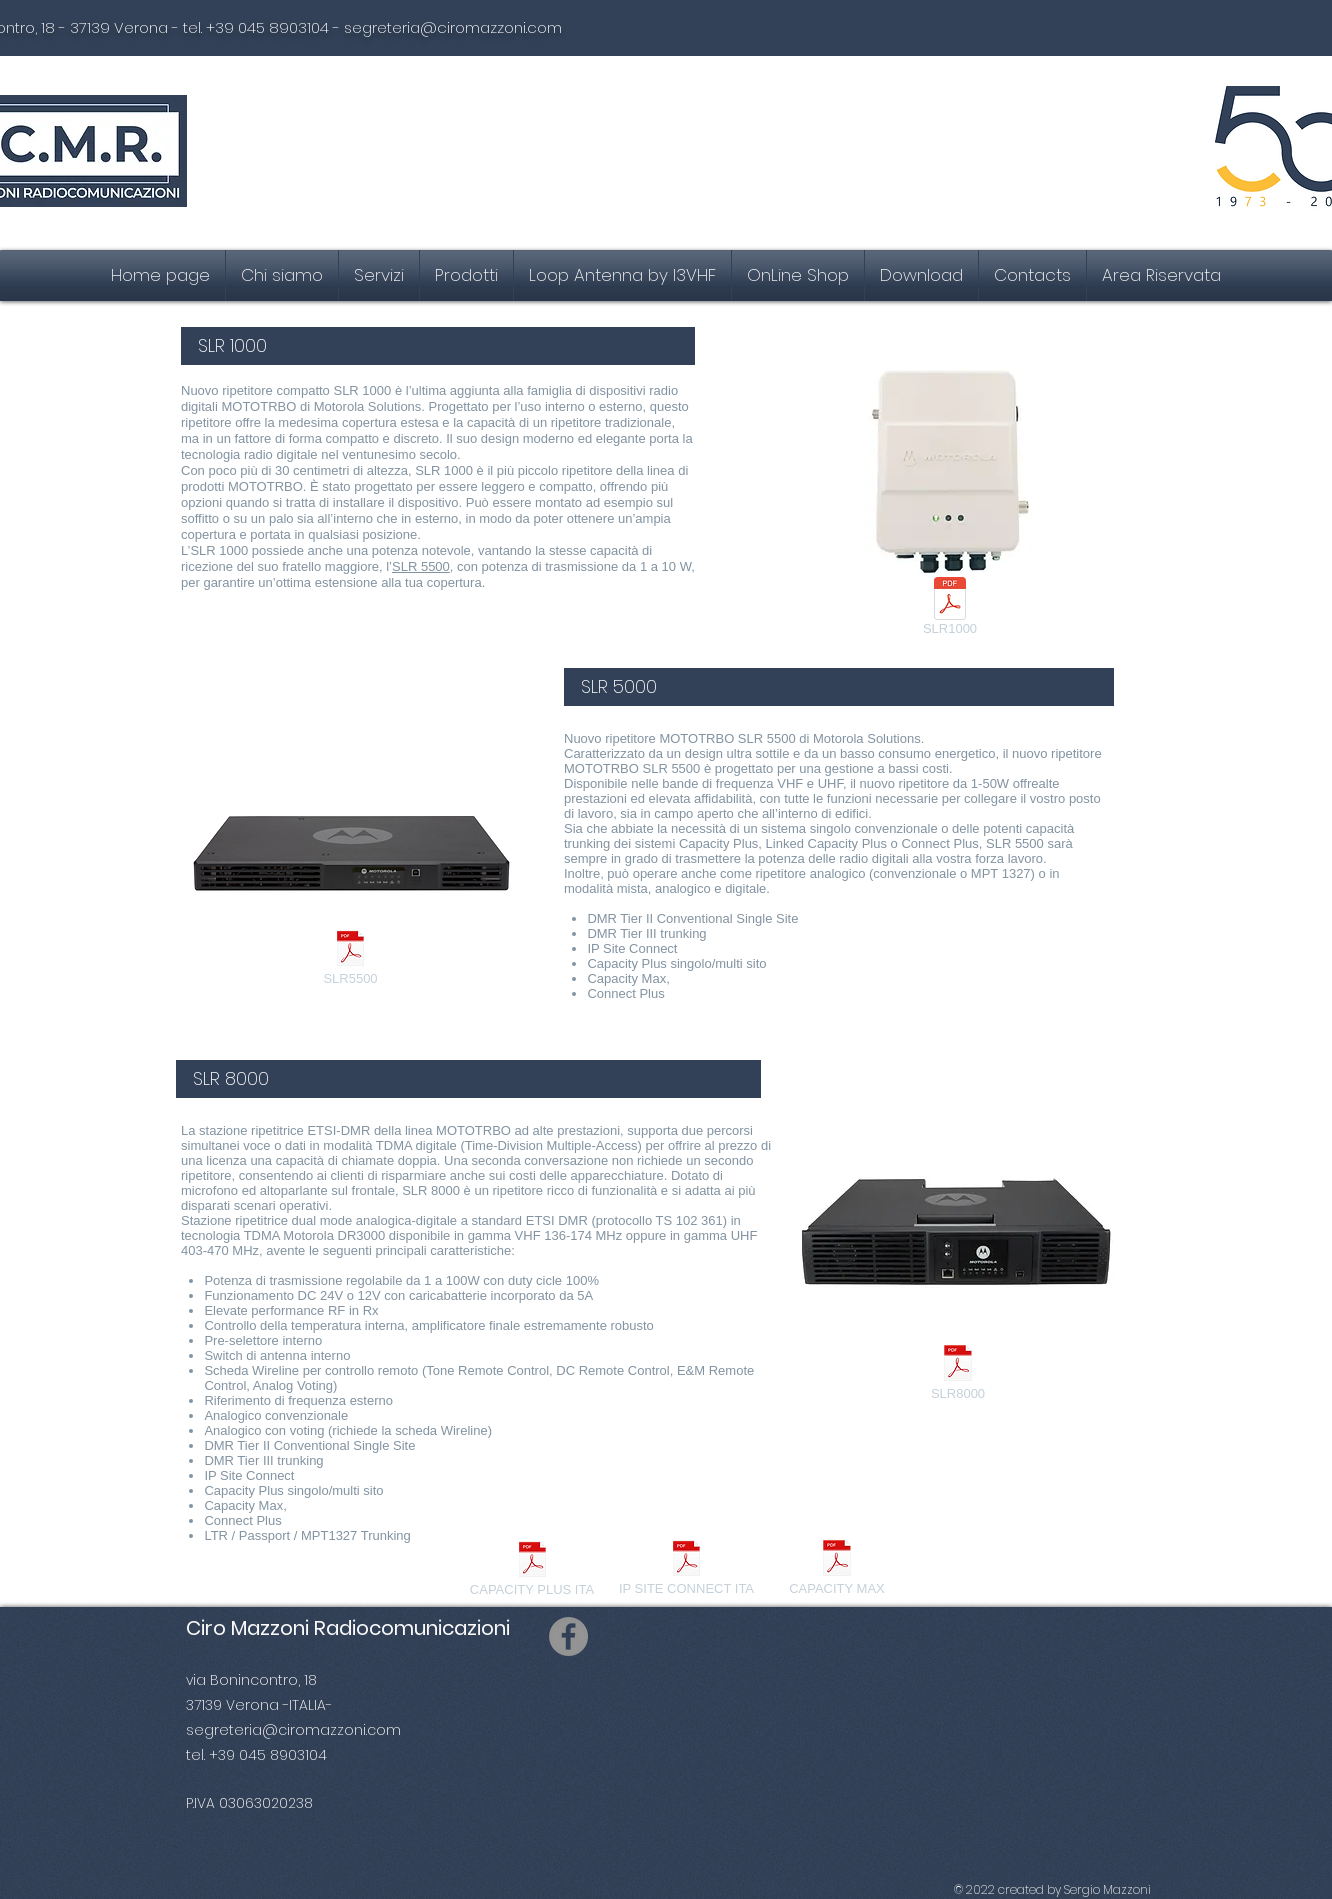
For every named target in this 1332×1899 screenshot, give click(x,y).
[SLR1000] (950, 610)
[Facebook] (568, 1636)
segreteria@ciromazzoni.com (453, 27)
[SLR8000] (958, 1374)
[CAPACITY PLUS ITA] (532, 1571)
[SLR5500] (350, 960)
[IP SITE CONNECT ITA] (686, 1570)
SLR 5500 (421, 566)
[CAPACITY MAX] (837, 1569)
